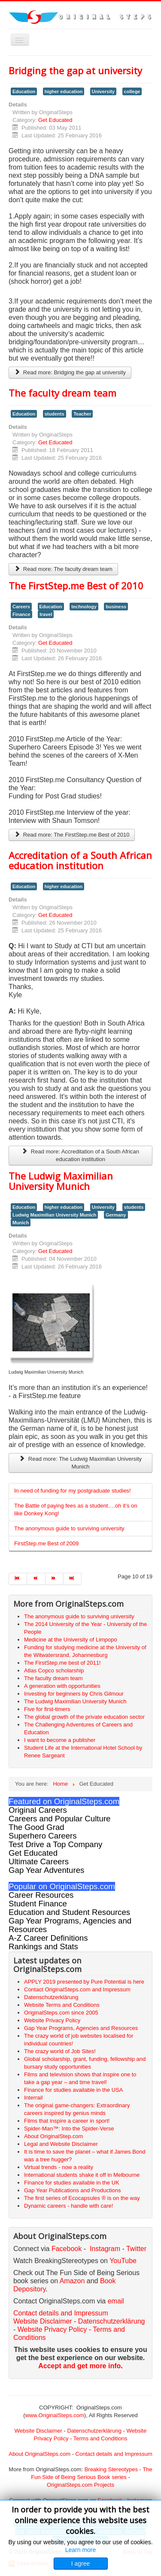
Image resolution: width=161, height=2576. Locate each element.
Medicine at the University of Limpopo (70, 1639)
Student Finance (38, 1903)
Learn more (80, 2549)
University (103, 91)
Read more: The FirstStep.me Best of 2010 (71, 834)
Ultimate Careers (39, 1861)
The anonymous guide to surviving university (69, 1528)
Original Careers (38, 1809)
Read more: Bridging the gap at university (70, 372)
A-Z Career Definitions (48, 1937)
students (54, 413)
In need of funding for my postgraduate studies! (72, 1490)
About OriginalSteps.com (39, 2454)
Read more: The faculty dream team (63, 569)
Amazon (73, 2281)
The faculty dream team (62, 392)
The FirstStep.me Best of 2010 (76, 585)
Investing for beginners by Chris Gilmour (74, 1693)
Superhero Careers (43, 1835)
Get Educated (55, 120)
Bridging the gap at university (75, 70)
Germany (116, 1214)
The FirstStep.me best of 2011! (62, 1663)
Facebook (67, 2248)
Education (23, 91)
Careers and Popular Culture (59, 1818)
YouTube (123, 2260)
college (132, 91)
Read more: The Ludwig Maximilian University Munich (80, 1463)
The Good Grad (36, 1827)
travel (45, 614)
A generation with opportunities (62, 1686)
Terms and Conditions (100, 2438)
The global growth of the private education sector (84, 1717)
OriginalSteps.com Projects (80, 2485)
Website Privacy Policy (52, 2329)
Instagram (105, 2248)
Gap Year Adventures (46, 1870)
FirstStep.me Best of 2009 (46, 1543)
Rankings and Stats (43, 1946)
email (116, 2301)
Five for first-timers (47, 1709)
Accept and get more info (79, 2366)
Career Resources (41, 1894)
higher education (64, 91)
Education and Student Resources (69, 1912)
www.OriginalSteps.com (54, 2415)
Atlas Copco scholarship (54, 1670)
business (116, 606)
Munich (20, 1222)
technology (84, 606)
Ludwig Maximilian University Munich (54, 1214)
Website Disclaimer (42, 2321)
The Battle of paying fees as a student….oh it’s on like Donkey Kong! (75, 1509)
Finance (21, 614)
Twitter (136, 2248)
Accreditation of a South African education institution (80, 860)
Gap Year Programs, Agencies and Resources (70, 1925)
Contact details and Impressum (114, 2454)
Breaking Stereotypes (111, 2469)
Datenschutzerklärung (111, 2321)
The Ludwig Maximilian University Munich (61, 1180)
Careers (21, 606)
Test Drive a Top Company (55, 1844)
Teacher (82, 413)
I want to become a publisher (59, 1740)
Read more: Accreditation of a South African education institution (80, 1155)
